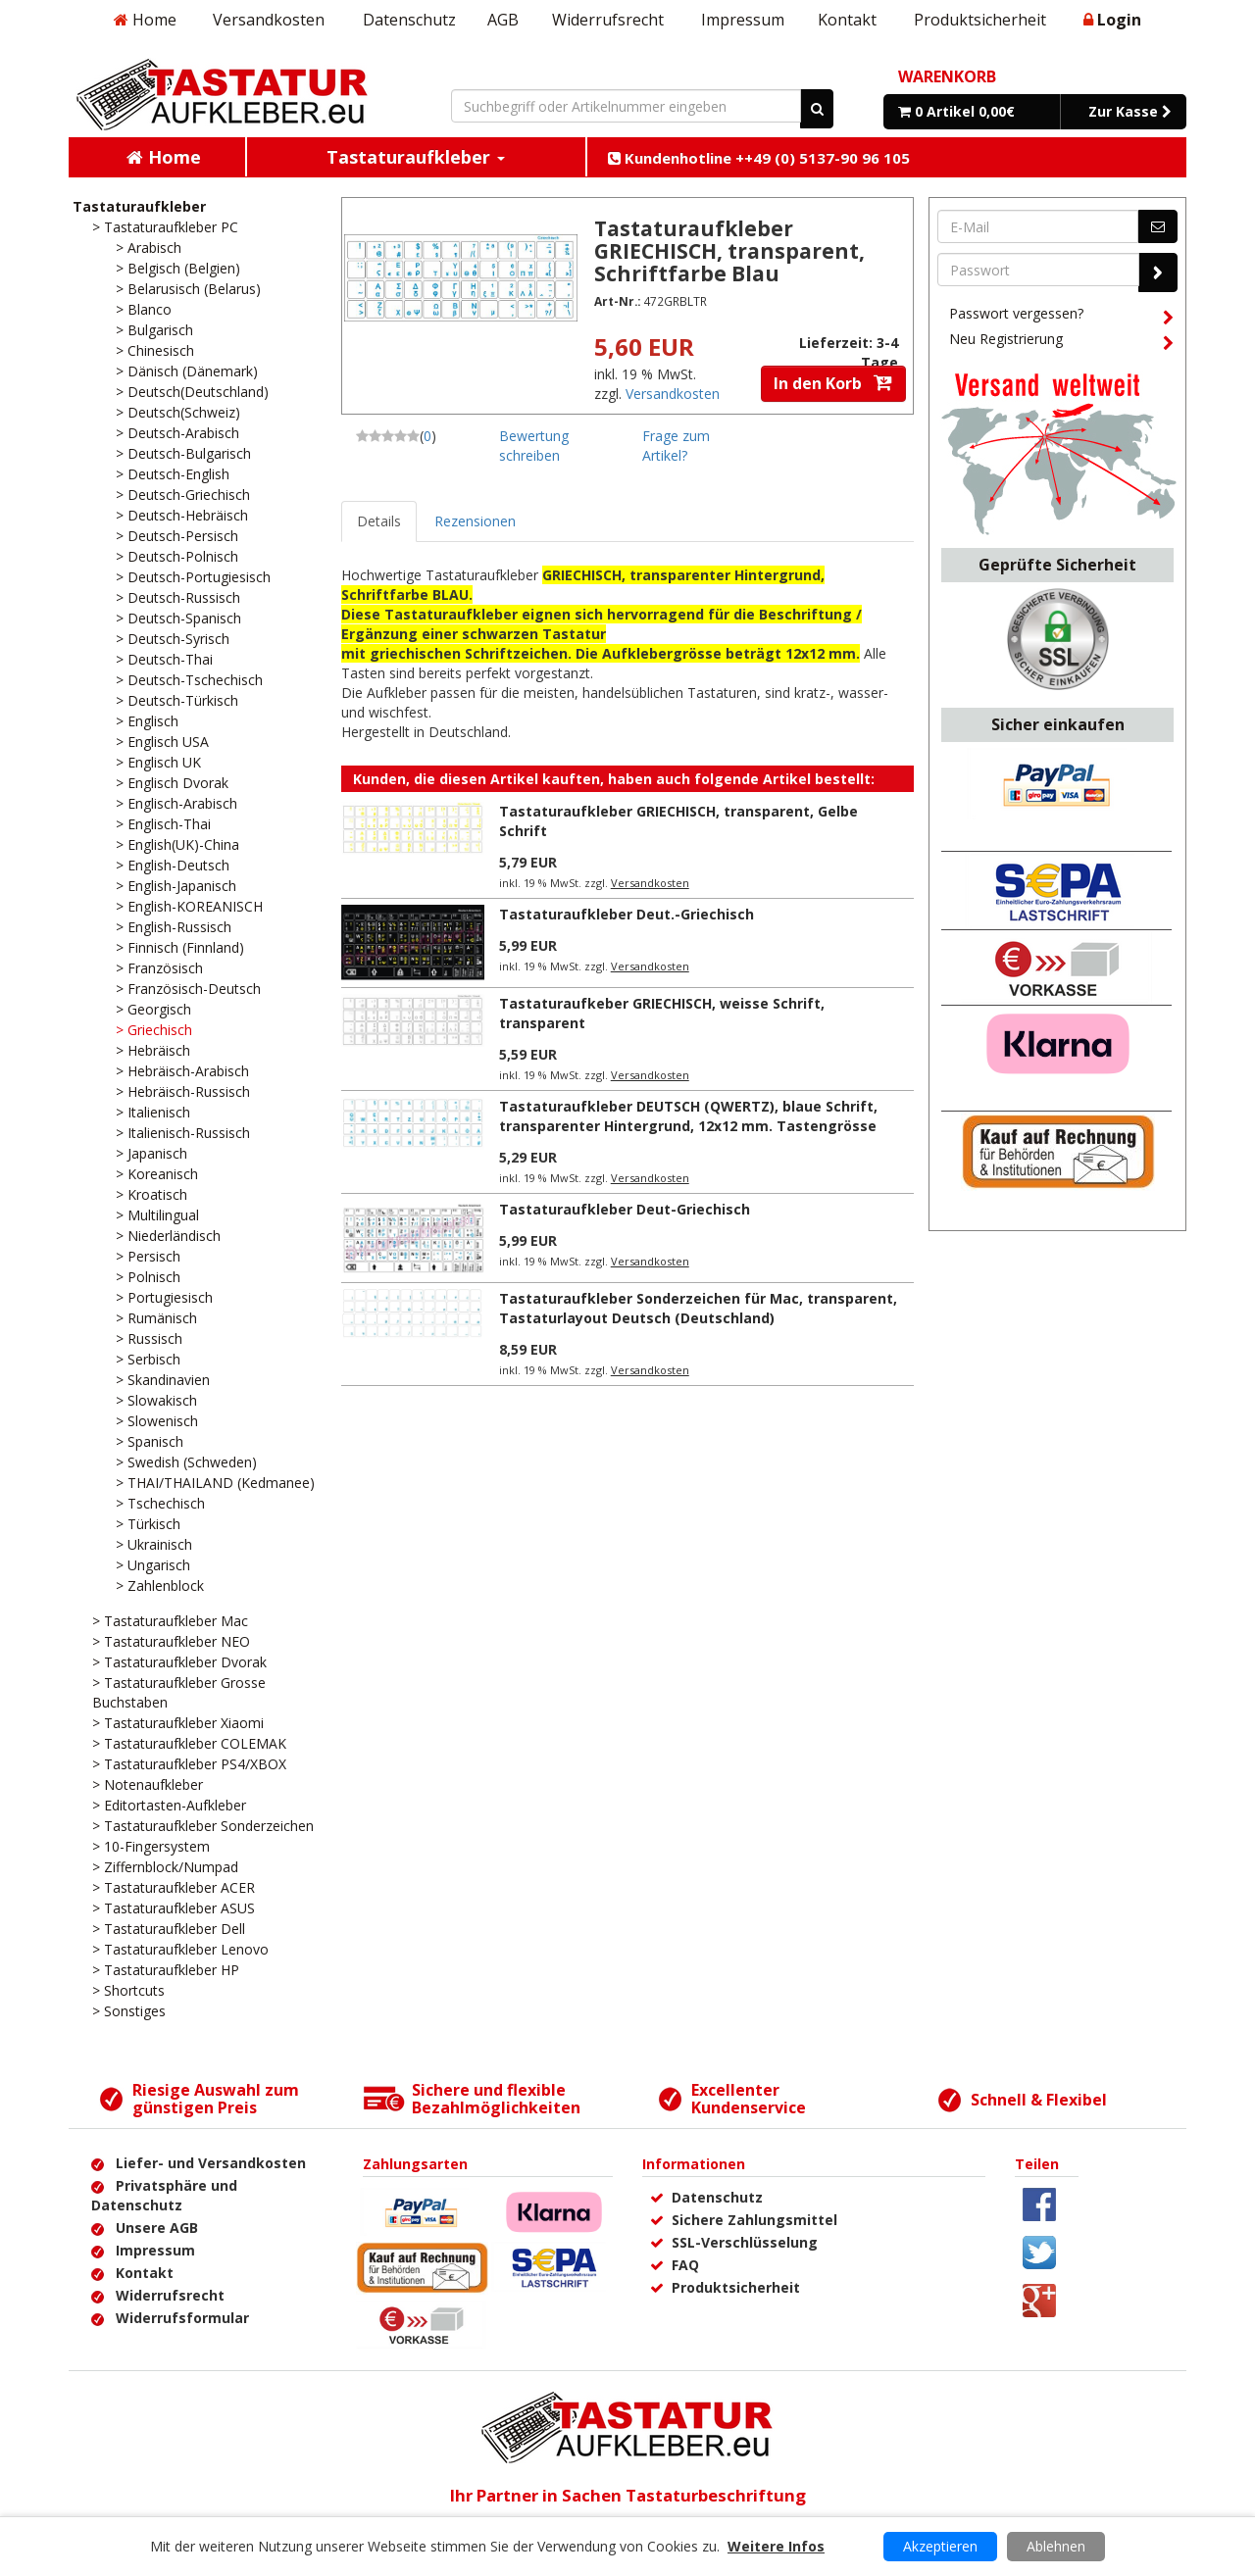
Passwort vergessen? (1061, 316)
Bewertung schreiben (534, 445)
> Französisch (159, 968)
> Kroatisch (151, 1194)
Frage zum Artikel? (676, 445)
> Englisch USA (162, 741)
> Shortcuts (128, 1990)
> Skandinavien (163, 1379)
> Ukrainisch (154, 1544)
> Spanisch (149, 1441)
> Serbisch (148, 1359)
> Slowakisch (156, 1400)
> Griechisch (154, 1029)
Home (145, 19)
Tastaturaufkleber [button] (415, 157)
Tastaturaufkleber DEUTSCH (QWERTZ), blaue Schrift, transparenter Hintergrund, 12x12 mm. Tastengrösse (688, 1116)
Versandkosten (269, 19)
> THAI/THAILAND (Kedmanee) (215, 1482)
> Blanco (144, 309)
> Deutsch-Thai (164, 659)
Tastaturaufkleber (139, 206)
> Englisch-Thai (163, 824)
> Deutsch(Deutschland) (192, 391)
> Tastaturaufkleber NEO (171, 1641)
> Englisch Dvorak (172, 782)
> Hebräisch (153, 1050)
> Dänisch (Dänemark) (187, 371)
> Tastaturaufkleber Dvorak (179, 1662)
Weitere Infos (776, 2546)
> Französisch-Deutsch (188, 988)
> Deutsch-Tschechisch (189, 679)
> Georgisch (153, 1009)
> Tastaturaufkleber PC (165, 227)
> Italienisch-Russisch (183, 1132)
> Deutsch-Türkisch (177, 700)
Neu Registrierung (1061, 342)
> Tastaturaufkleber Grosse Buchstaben (179, 1692)
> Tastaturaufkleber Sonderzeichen (203, 1825)
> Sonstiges (129, 2011)
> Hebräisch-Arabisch (182, 1071)
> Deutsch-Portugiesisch (193, 577)
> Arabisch (148, 247)
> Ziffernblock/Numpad (165, 1867)
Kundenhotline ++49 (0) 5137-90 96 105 (759, 158)
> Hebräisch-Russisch (183, 1091)
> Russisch (149, 1338)
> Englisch (147, 721)
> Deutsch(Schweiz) (178, 412)
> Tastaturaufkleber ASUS (173, 1908)
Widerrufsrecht (608, 19)
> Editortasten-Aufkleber (169, 1805)
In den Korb (833, 383)
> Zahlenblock (160, 1585)
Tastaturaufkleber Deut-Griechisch (624, 1209)
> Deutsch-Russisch (178, 597)
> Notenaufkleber (147, 1784)
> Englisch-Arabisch (176, 803)
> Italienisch (153, 1112)
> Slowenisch (157, 1421)
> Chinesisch (155, 350)
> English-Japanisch (176, 885)
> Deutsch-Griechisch (183, 494)
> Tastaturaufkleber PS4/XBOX (189, 1764)
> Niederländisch (168, 1235)
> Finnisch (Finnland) (180, 947)
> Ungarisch (153, 1565)
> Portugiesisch (164, 1297)
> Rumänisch (156, 1318)
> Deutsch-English (172, 474)
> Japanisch (151, 1153)
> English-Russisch (173, 926)
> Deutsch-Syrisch (172, 638)
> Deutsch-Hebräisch (182, 515)
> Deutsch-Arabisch (177, 432)
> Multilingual (157, 1215)
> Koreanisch (157, 1173)
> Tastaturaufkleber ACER (173, 1887)
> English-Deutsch (172, 865)
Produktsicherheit (980, 19)
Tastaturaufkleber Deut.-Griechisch (626, 914)
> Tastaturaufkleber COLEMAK (189, 1743)
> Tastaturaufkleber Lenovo (180, 1949)
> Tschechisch (160, 1503)
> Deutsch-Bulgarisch (183, 453)
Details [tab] (379, 521)
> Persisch (148, 1256)
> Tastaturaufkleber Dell (168, 1928)
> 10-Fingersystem (151, 1846)
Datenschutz (409, 19)
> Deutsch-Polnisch (177, 556)
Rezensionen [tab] (475, 521)
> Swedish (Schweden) (186, 1462)
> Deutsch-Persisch (177, 535)
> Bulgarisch (154, 330)
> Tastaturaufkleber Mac (170, 1620)
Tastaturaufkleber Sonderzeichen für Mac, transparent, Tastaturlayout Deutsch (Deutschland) (698, 1308)
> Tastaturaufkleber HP (165, 1969)
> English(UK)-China (177, 844)
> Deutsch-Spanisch (178, 618)
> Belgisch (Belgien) (178, 268)
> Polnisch (148, 1276)
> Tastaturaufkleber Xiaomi (178, 1722)
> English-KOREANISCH (189, 906)
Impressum (742, 19)
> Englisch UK (158, 762)
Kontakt (847, 19)
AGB (503, 19)
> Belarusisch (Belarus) (188, 288)
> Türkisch (148, 1523)
